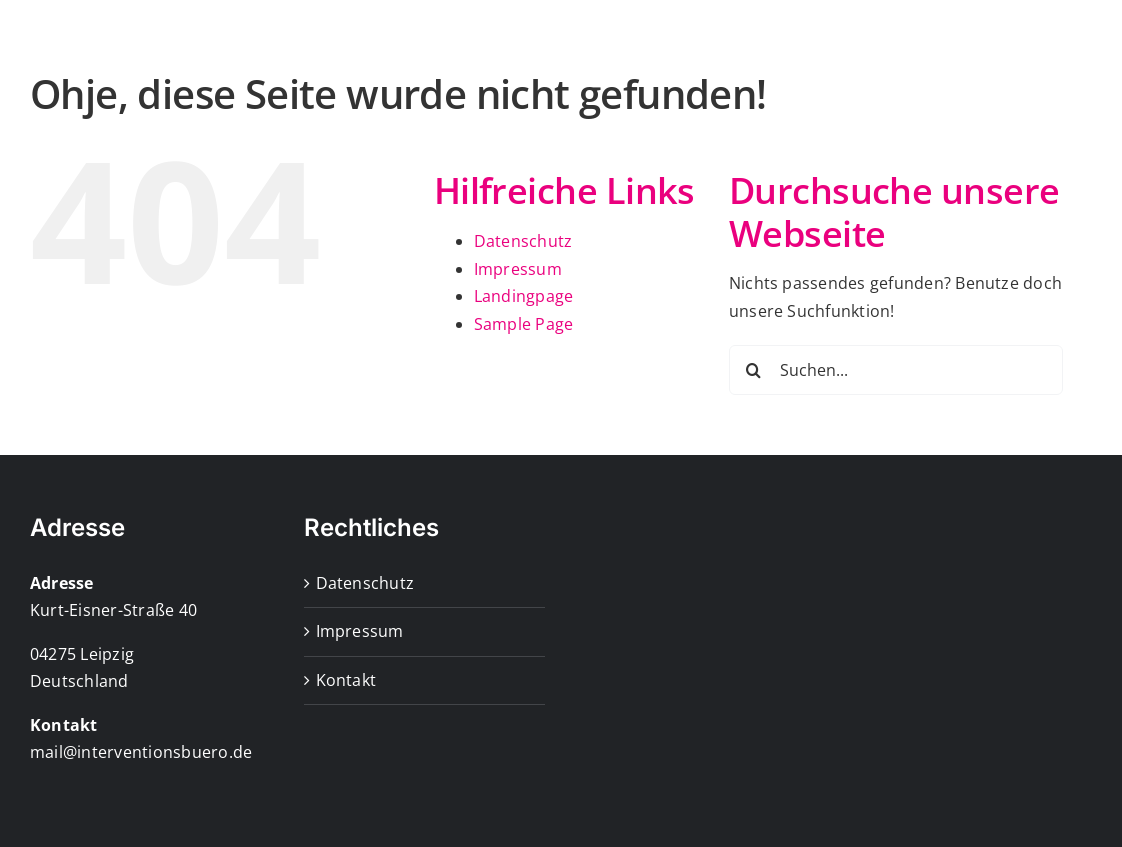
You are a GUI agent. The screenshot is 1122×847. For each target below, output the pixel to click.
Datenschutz (523, 325)
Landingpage (524, 380)
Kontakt (346, 764)
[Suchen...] (896, 454)
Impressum (518, 353)
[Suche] (754, 454)
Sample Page (524, 408)
